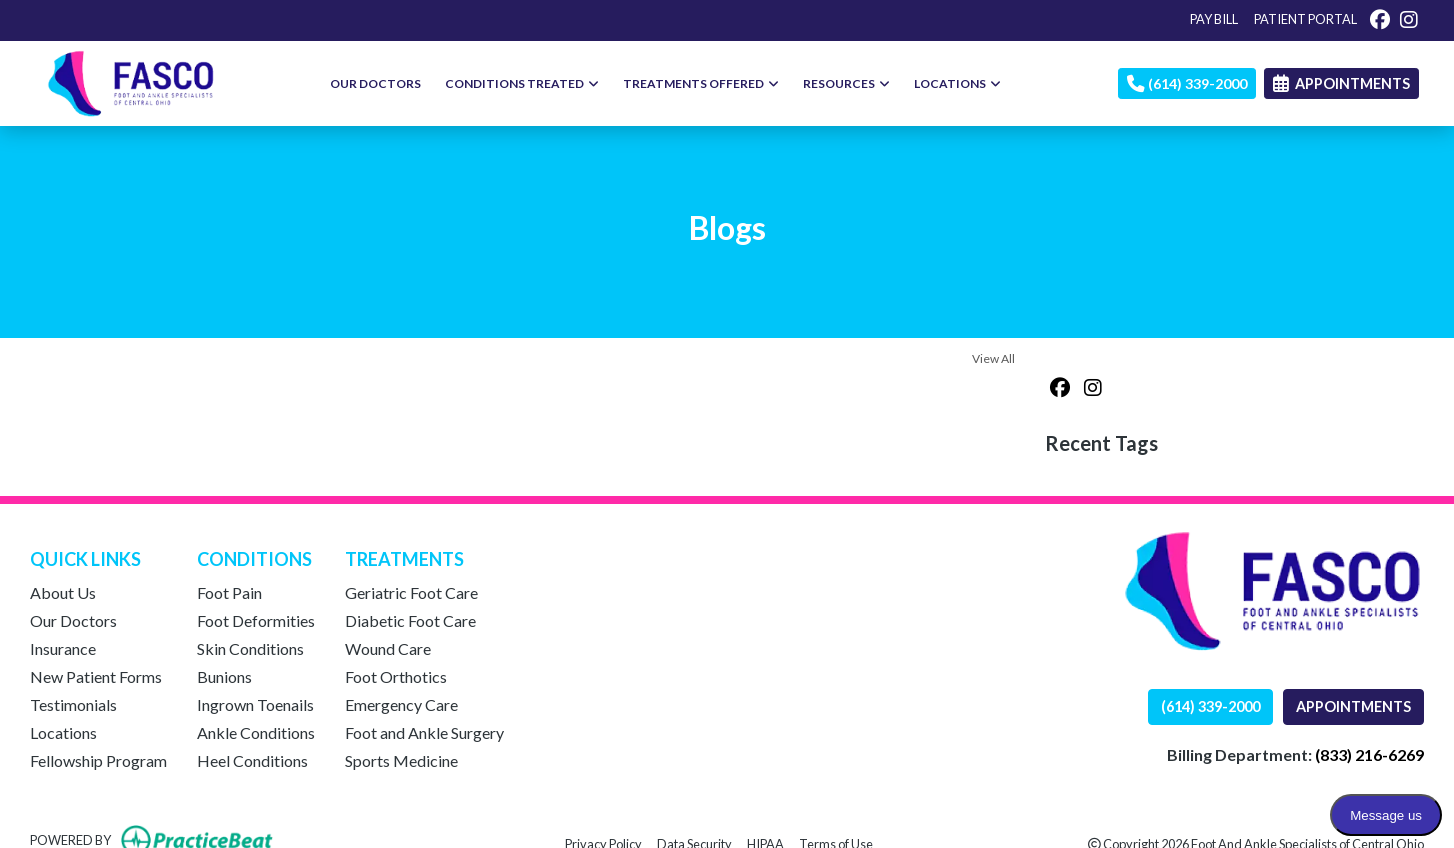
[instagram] (1409, 19)
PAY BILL (1214, 19)
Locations (63, 732)
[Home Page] (131, 81)
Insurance (63, 648)
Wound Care (388, 648)
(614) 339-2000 (1187, 83)
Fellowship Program (98, 760)
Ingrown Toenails (255, 704)
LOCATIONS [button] (957, 83)
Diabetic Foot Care (410, 620)
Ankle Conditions (256, 732)
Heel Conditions (252, 760)
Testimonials (73, 704)
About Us (63, 592)
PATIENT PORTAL (1305, 19)
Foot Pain (229, 592)
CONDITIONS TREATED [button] (522, 83)
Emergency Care (401, 704)
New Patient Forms (96, 676)
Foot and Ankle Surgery (424, 732)
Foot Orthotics (396, 676)
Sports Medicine (401, 760)
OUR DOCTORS (375, 83)
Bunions (224, 676)
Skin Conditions (250, 648)
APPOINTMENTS (1353, 706)
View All (993, 358)
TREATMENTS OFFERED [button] (701, 83)
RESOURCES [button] (846, 83)
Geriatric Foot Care (411, 592)
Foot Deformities (256, 620)
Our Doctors (73, 620)
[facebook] (1380, 19)
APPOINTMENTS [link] (1341, 83)
